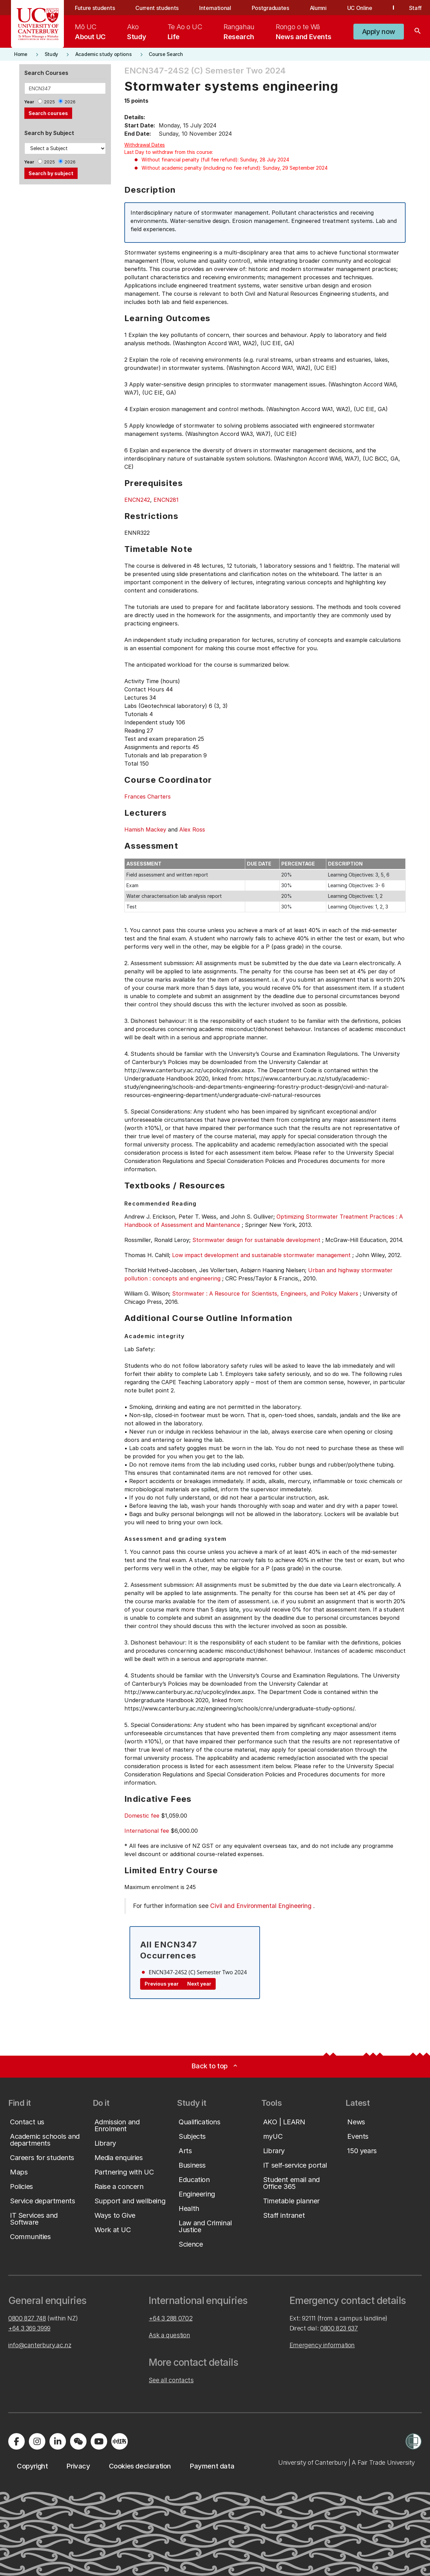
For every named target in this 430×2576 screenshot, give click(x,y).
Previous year (162, 1984)
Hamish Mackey (145, 829)
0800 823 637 (339, 2328)
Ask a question (169, 2335)
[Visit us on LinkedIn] (57, 2441)
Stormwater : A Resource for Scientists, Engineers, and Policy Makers (265, 1293)
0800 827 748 (27, 2318)
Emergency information (322, 2345)
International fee (146, 1830)
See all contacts (171, 2380)
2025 (49, 101)
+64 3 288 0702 (170, 2318)
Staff (415, 7)
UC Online (359, 7)
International (215, 7)
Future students (95, 7)
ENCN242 (137, 499)
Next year (199, 1984)
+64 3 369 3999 (29, 2328)
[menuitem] (90, 31)
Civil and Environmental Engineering (261, 1905)
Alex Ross (192, 829)
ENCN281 (166, 499)
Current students (157, 7)
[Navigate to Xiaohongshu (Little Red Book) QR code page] (119, 2441)
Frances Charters (147, 796)
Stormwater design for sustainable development (256, 1239)
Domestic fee (141, 1815)
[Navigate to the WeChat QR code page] (78, 2441)
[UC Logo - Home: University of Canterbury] (37, 24)
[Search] (418, 31)
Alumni (318, 7)
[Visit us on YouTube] (99, 2441)
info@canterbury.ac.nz (39, 2345)
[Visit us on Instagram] (37, 2441)
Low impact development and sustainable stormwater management (261, 1255)
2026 (70, 101)
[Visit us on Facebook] (16, 2441)
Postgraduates (270, 7)
